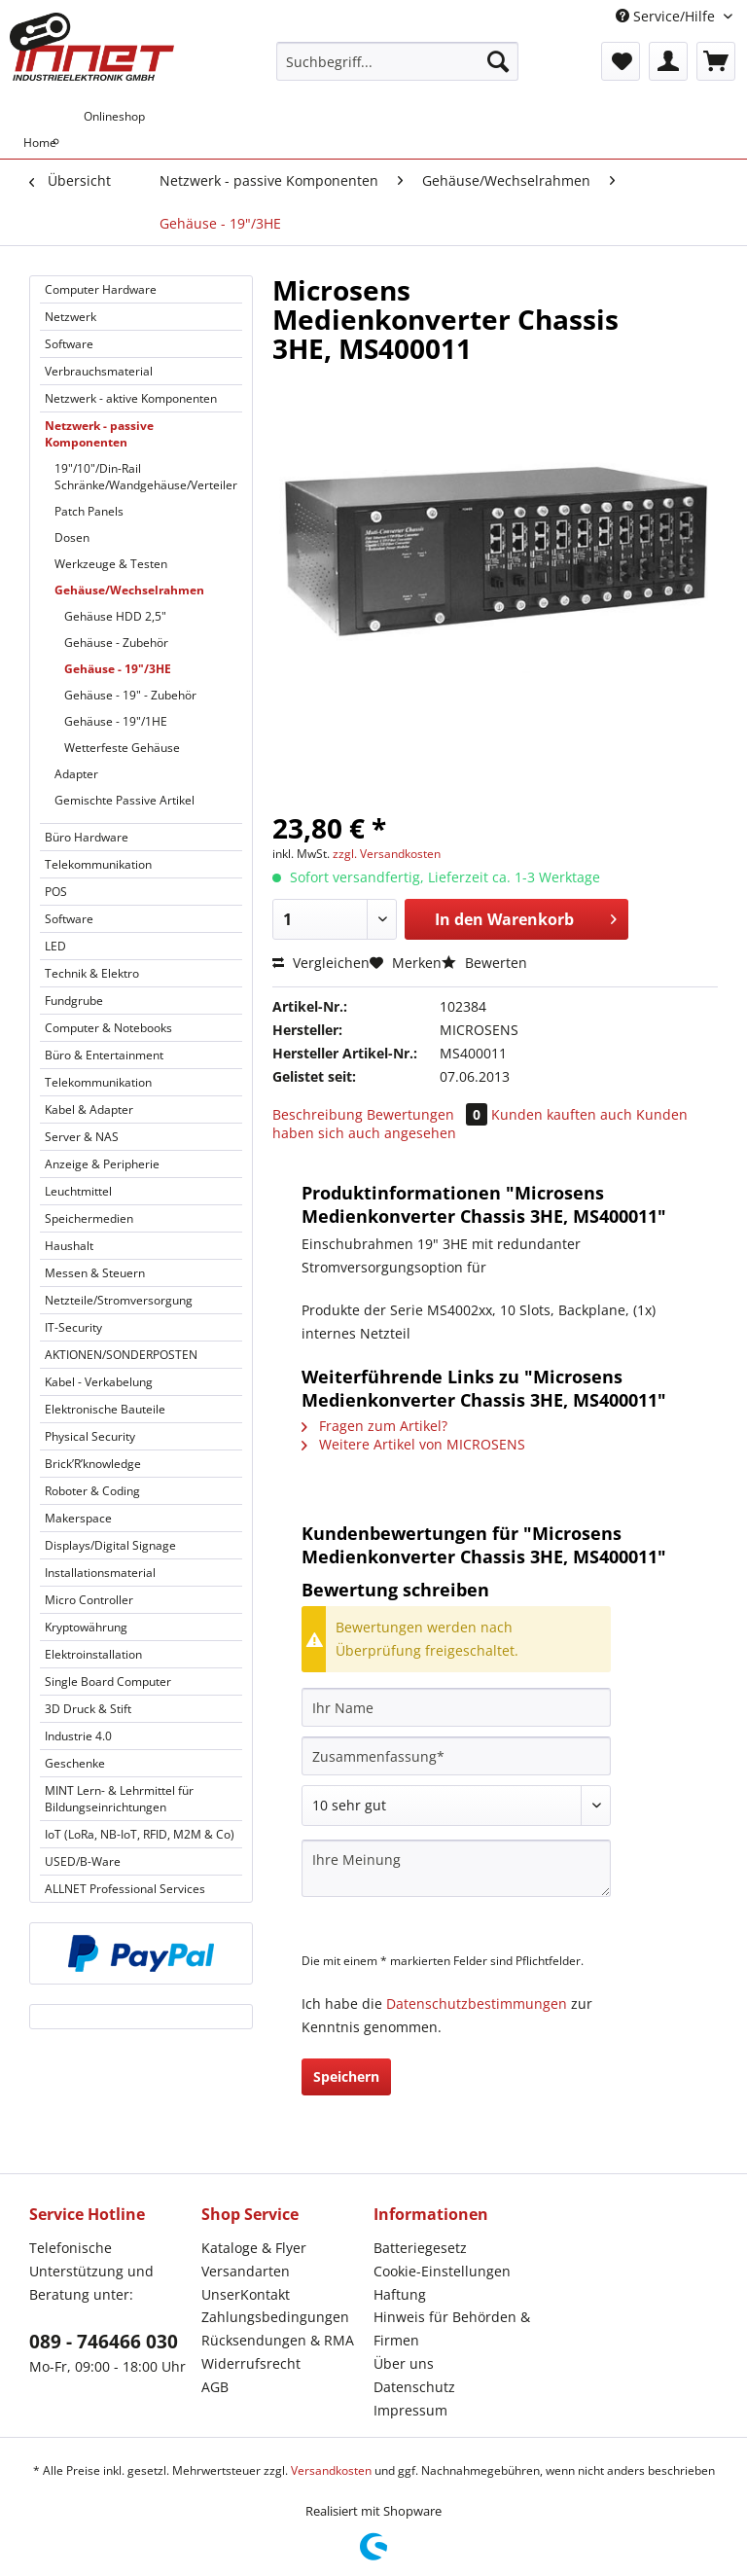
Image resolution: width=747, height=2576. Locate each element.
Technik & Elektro (92, 973)
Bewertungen (429, 1114)
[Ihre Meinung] (456, 1868)
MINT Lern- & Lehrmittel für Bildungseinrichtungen (119, 1798)
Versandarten (245, 2271)
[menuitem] (397, 70)
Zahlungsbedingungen (275, 2317)
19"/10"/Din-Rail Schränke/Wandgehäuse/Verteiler (145, 476)
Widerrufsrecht (251, 2363)
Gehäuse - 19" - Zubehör (130, 695)
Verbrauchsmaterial (99, 371)
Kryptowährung (86, 1627)
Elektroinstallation (93, 1654)
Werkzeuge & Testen (110, 563)
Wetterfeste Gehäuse (122, 747)
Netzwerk (70, 316)
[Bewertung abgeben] (456, 1805)
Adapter (76, 774)
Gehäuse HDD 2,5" (115, 616)
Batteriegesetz (420, 2247)
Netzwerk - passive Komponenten (99, 433)
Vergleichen (321, 962)
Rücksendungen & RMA (277, 2340)
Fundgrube (74, 1000)
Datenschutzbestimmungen (476, 2003)
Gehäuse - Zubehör (116, 642)
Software (69, 344)
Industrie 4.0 (78, 1736)
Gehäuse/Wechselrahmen (129, 590)
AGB (215, 2387)
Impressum (410, 2410)
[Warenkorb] (715, 61)
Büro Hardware (86, 837)
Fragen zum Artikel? (374, 1425)
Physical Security (90, 1436)
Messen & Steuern (95, 1273)
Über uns (404, 2363)
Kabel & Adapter (89, 1109)
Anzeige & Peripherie (102, 1164)
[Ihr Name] (456, 1707)
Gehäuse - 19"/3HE (117, 669)
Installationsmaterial (100, 1572)
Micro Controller (89, 1600)
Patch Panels (89, 511)
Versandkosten (331, 2470)
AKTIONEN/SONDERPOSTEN (121, 1354)
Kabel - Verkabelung (99, 1382)
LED (55, 946)
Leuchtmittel (78, 1191)
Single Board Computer (108, 1681)
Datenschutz (414, 2387)
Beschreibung (317, 1114)
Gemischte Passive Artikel (124, 800)
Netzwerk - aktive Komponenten (131, 398)
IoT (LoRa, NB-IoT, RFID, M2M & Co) (139, 1834)
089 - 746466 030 (103, 2341)
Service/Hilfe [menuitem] (667, 16)
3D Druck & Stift (88, 1708)
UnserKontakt (245, 2294)
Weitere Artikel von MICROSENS (413, 1444)
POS (56, 891)
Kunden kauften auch (561, 1114)
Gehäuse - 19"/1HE (115, 721)
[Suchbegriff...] (397, 61)
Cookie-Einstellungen (442, 2271)
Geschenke (75, 1763)
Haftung (400, 2294)
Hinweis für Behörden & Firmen (452, 2328)
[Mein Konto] (668, 61)
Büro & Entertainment (104, 1055)
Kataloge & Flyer (253, 2247)
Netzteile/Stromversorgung (119, 1300)
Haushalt (69, 1245)
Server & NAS (82, 1136)
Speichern (346, 2076)
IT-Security (73, 1327)
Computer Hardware (101, 289)
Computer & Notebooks (108, 1028)
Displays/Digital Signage (110, 1545)
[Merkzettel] (620, 61)
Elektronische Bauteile (105, 1409)
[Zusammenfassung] (456, 1755)
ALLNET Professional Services (125, 1888)
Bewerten (484, 962)
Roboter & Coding (92, 1491)
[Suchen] (498, 61)
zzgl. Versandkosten (387, 853)
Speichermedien (89, 1218)
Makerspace (78, 1518)
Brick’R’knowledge (93, 1463)
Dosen (71, 537)
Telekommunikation (98, 864)
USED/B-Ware (83, 1861)
